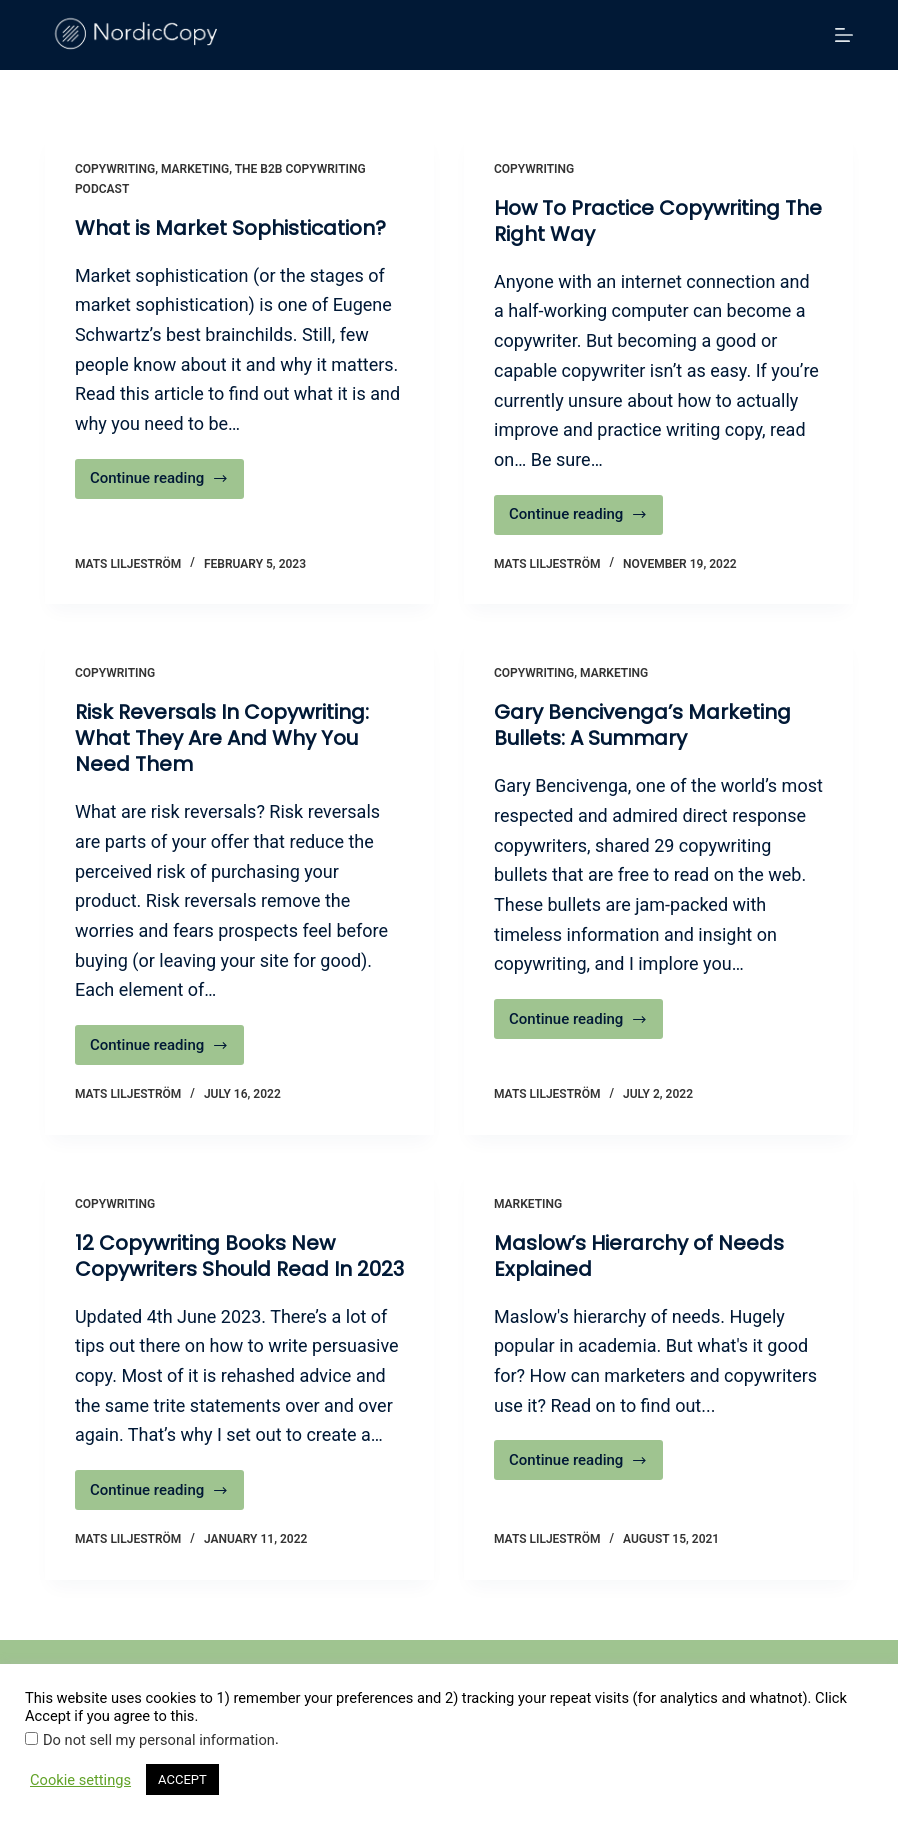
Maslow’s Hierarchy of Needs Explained (639, 1256)
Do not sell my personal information (159, 1740)
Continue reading (167, 483)
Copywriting (115, 169)
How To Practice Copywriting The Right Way (658, 221)
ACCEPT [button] (182, 1779)
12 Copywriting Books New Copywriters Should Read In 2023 (239, 1256)
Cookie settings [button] (80, 1780)
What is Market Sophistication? (230, 228)
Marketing (195, 169)
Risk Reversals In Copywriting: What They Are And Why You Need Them (222, 738)
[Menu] (844, 35)
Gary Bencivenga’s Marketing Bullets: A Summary (642, 725)
